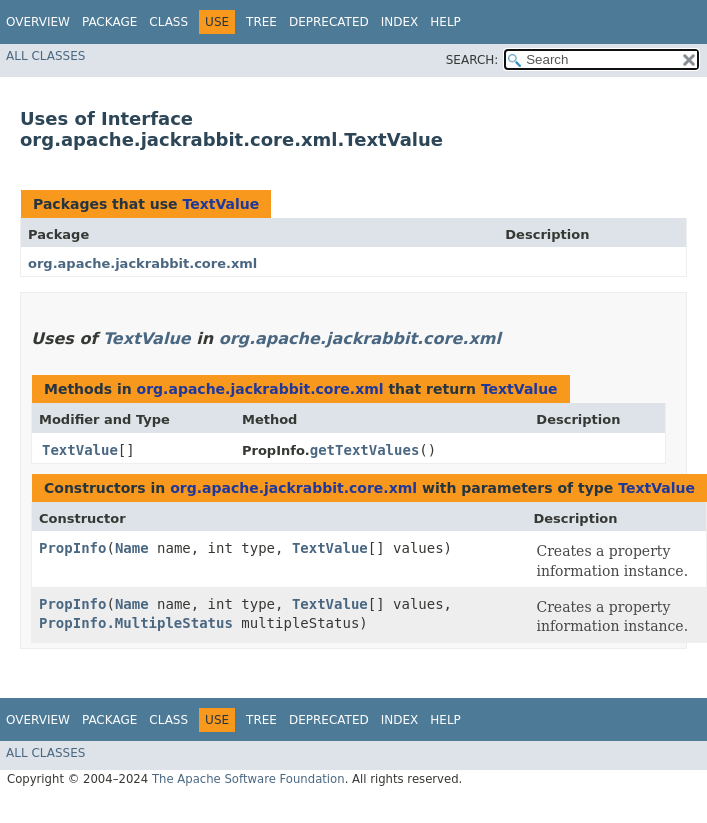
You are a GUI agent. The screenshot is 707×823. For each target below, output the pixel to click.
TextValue (220, 204)
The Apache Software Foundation (248, 779)
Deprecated (329, 22)
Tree (261, 22)
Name (132, 548)
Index (400, 22)
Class (168, 22)
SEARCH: (472, 60)
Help (445, 22)
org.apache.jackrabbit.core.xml (142, 263)
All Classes (45, 56)
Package (109, 22)
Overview (38, 22)
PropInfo (72, 548)
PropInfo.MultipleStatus (136, 623)
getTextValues (365, 450)
